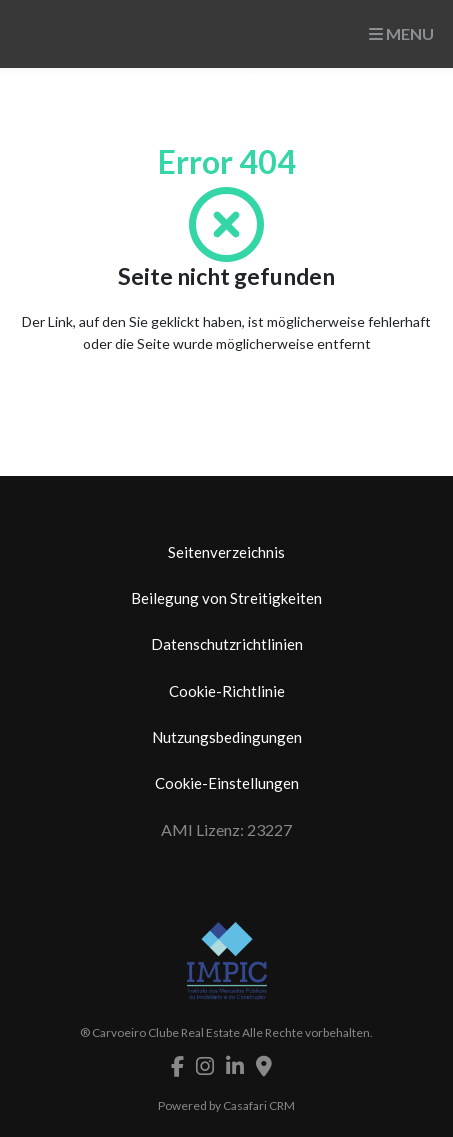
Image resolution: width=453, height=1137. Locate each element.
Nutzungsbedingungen (227, 737)
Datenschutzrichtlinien (227, 644)
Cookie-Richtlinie (227, 691)
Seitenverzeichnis (226, 552)
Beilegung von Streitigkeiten (226, 598)
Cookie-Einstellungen (227, 783)
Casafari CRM (259, 1105)
